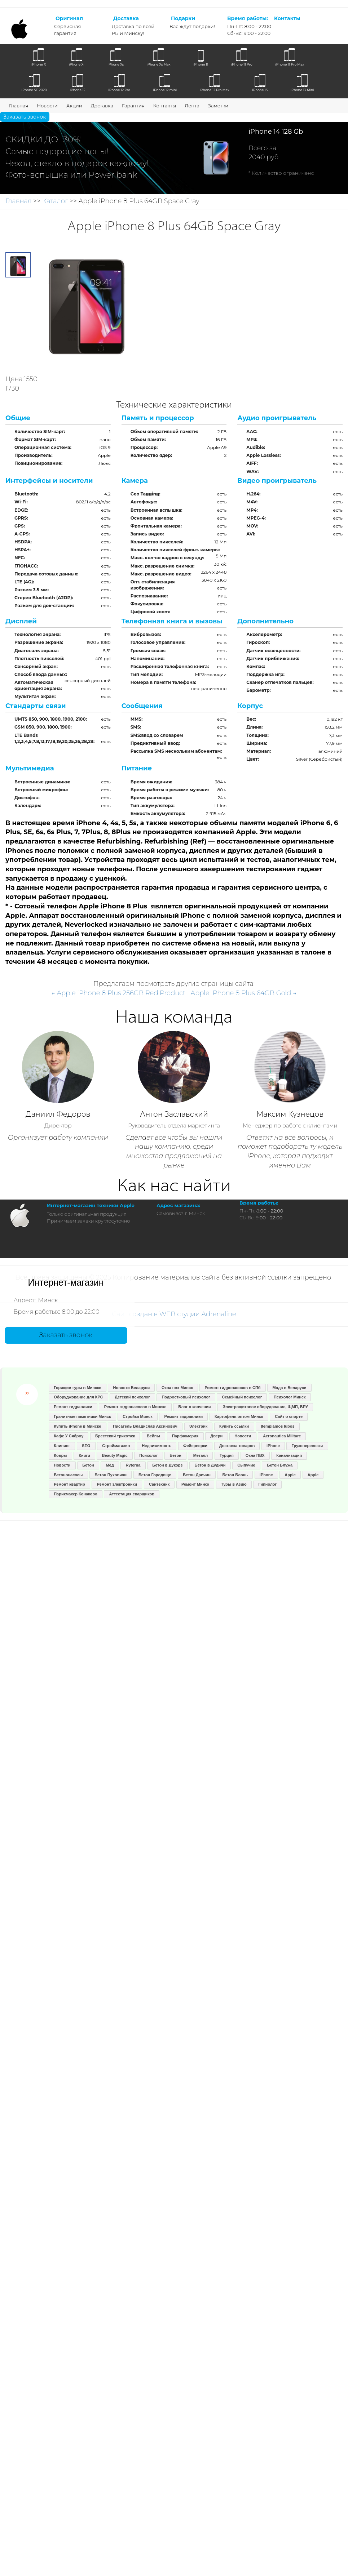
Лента (192, 105)
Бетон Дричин (197, 1475)
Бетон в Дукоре (167, 1465)
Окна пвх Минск (177, 1387)
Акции (74, 105)
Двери (216, 1436)
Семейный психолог (242, 1397)
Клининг (62, 1445)
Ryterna (133, 1465)
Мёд (110, 1465)
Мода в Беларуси (289, 1387)
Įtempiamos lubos (278, 1426)
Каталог (55, 201)
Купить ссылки (234, 1426)
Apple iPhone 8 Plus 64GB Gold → (244, 993)
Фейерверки (195, 1445)
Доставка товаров (237, 1445)
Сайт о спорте (289, 1416)
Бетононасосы (68, 1475)
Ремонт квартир (69, 1484)
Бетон (175, 1455)
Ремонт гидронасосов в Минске (135, 1407)
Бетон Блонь (235, 1475)
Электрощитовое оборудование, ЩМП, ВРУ (265, 1407)
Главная (18, 105)
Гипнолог (268, 1484)
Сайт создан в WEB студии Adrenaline (174, 1314)
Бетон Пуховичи (110, 1475)
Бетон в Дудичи (209, 1465)
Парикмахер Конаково (75, 1494)
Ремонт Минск (195, 1484)
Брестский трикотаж (115, 1436)
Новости (47, 105)
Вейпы (153, 1436)
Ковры (60, 1455)
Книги (84, 1455)
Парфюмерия (185, 1436)
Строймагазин (116, 1445)
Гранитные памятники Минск (82, 1416)
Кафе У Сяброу (68, 1436)
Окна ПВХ (255, 1455)
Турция (227, 1455)
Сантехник (159, 1484)
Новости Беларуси (131, 1387)
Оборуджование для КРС (78, 1397)
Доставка (102, 105)
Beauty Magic (115, 1455)
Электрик (198, 1426)
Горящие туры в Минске (77, 1387)
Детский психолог (132, 1397)
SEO (86, 1445)
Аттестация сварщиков (131, 1494)
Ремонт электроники (117, 1484)
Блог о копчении (194, 1407)
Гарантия (133, 105)
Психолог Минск (289, 1397)
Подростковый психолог (186, 1397)
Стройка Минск (137, 1416)
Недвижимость (156, 1445)
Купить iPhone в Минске (77, 1426)
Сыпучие (246, 1465)
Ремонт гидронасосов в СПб (232, 1387)
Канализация (289, 1455)
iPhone (273, 1445)
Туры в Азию (234, 1484)
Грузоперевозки (307, 1445)
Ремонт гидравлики (73, 1407)
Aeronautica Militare (282, 1436)
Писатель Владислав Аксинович (145, 1426)
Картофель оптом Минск (239, 1416)
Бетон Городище (154, 1475)
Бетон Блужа (280, 1465)
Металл (200, 1455)
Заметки (218, 105)
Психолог (148, 1455)
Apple (290, 1475)
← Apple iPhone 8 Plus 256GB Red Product (118, 993)
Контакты (164, 105)
